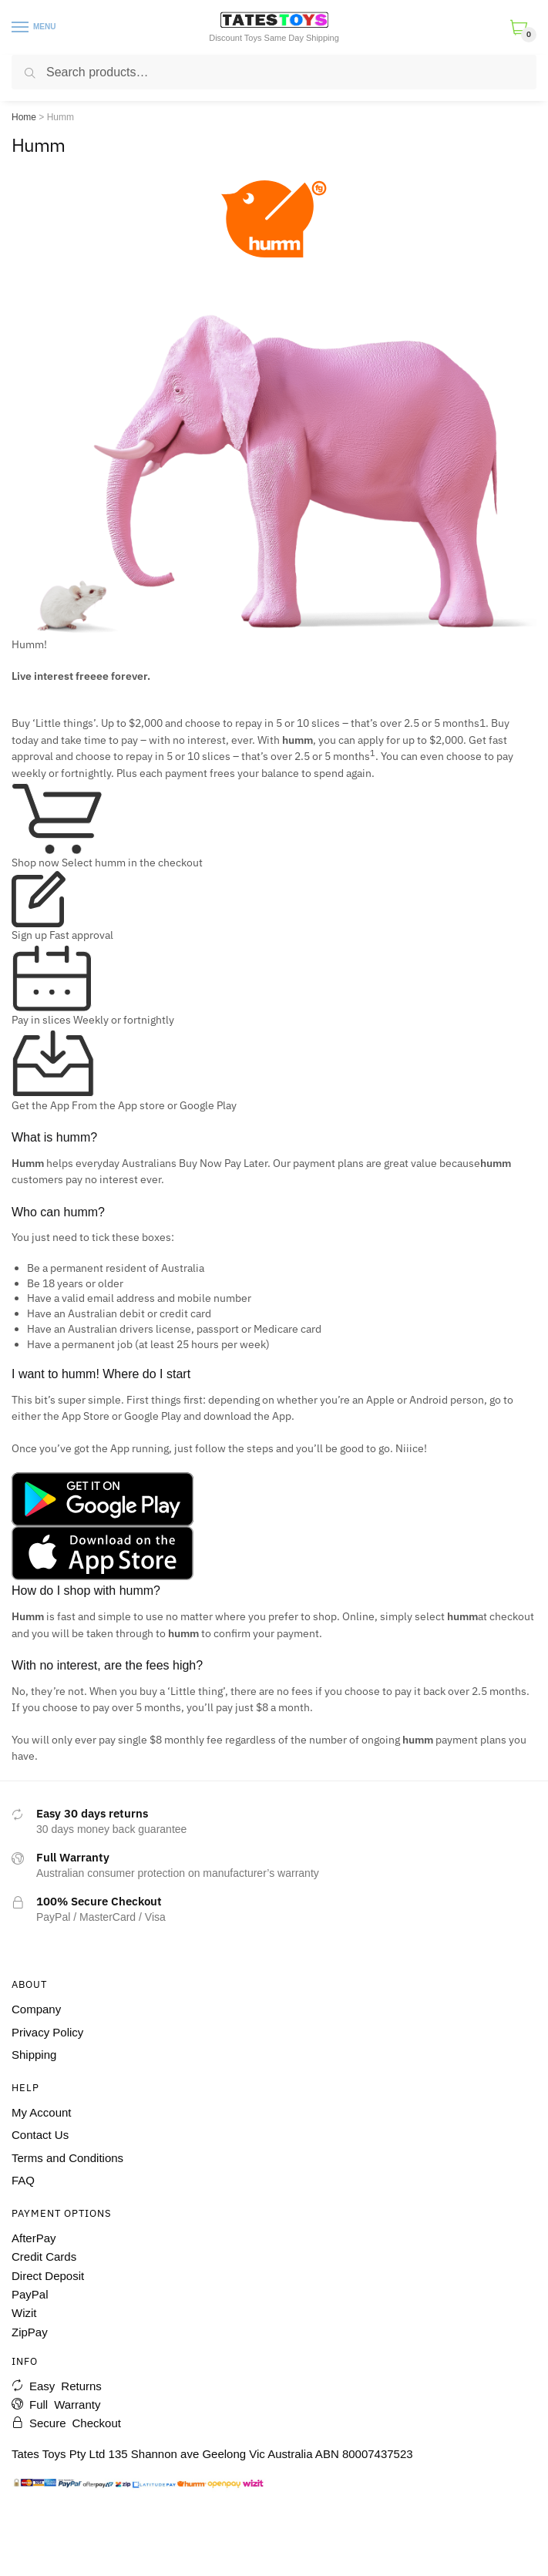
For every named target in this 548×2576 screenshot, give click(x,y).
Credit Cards (44, 2256)
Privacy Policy (47, 2032)
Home (24, 117)
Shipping (34, 2054)
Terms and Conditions (67, 2157)
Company (36, 2009)
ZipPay (30, 2332)
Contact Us (40, 2134)
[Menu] (21, 28)
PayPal (30, 2294)
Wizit (24, 2312)
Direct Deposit (48, 2275)
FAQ (23, 2180)
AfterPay (34, 2238)
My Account (42, 2112)
